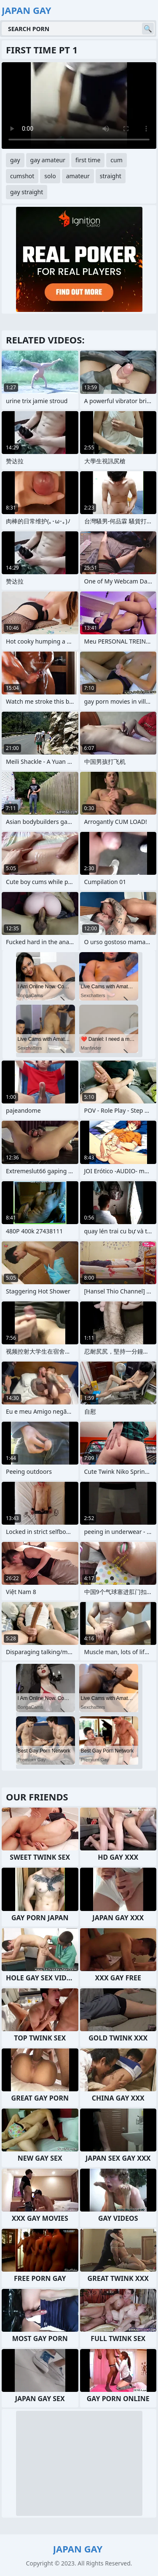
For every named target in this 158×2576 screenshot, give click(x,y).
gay (15, 160)
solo (50, 176)
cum (116, 160)
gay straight (26, 192)
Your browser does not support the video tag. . (79, 105)
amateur (78, 176)
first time (87, 160)
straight (110, 176)
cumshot (22, 176)
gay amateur (47, 160)
